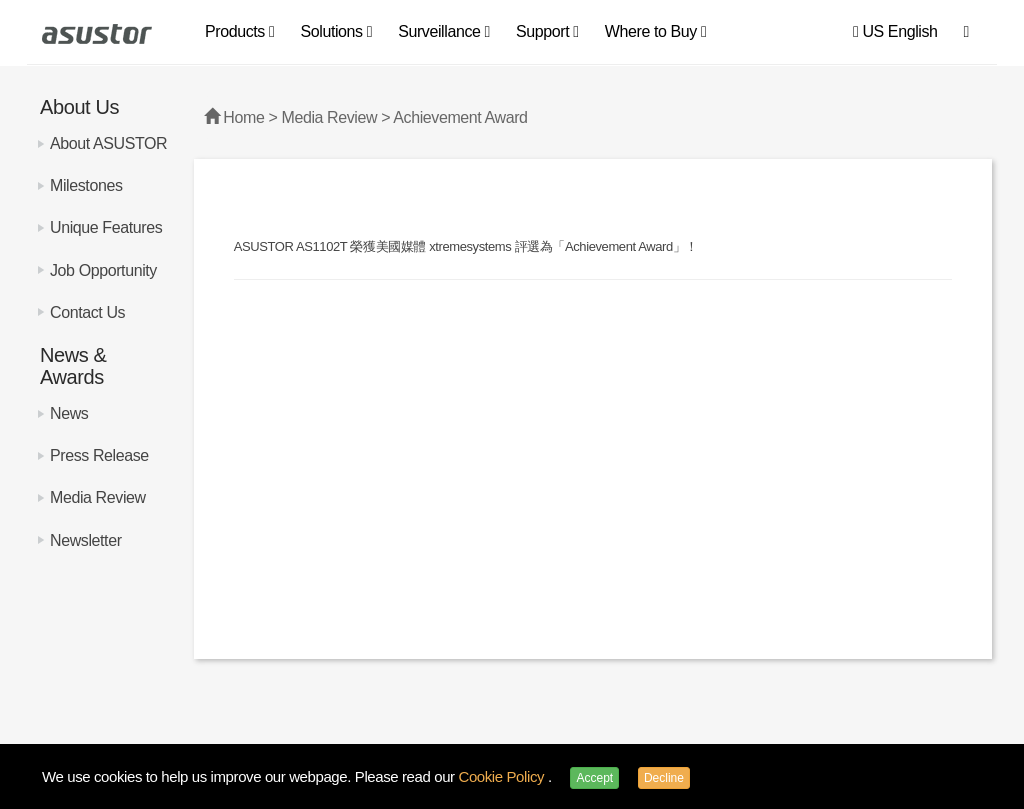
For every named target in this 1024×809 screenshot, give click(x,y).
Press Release (99, 455)
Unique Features (106, 227)
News (69, 413)
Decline (664, 778)
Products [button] (239, 31)
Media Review (98, 497)
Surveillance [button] (444, 31)
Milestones (86, 185)
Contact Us (87, 312)
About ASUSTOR (108, 143)
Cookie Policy (502, 776)
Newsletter (86, 540)
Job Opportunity (103, 270)
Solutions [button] (336, 31)
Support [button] (547, 31)
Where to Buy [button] (656, 31)
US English (895, 31)
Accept (594, 778)
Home (243, 117)
